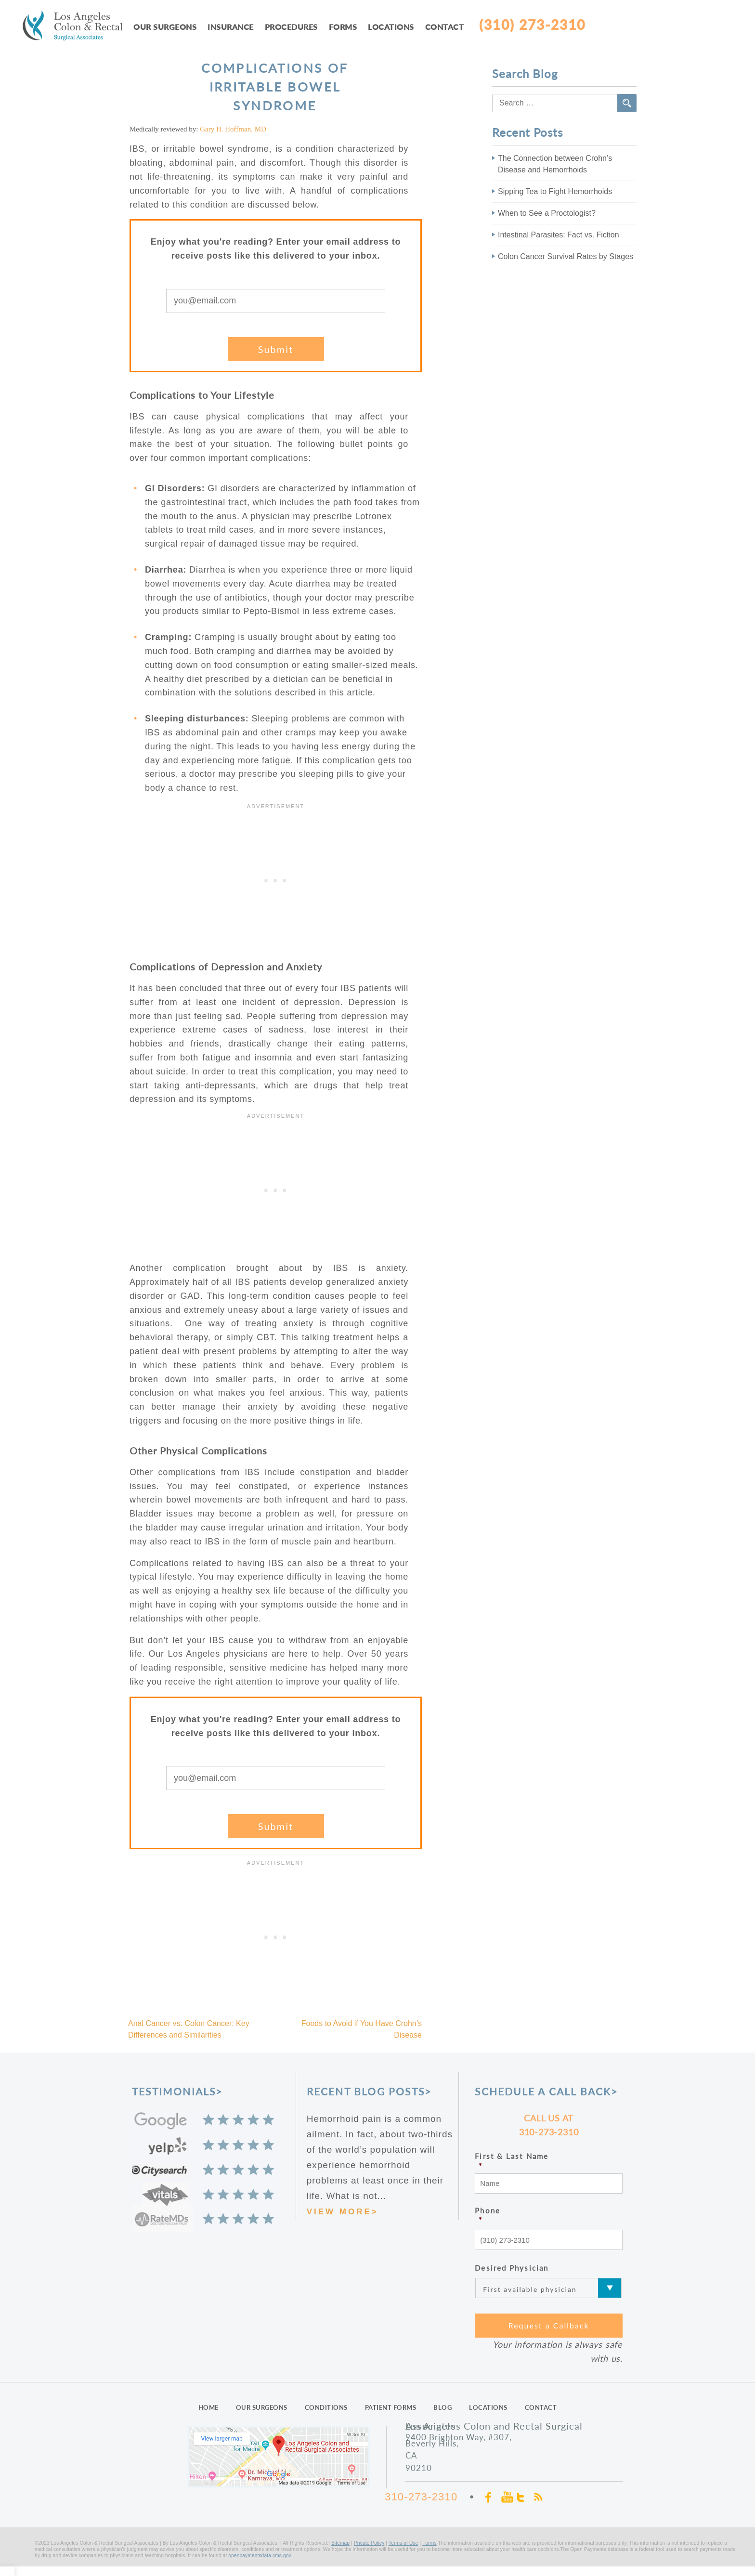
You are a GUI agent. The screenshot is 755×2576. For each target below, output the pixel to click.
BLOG (442, 2407)
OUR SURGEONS (261, 2407)
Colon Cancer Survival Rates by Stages (565, 256)
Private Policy (369, 2543)
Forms (343, 26)
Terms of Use (403, 2543)
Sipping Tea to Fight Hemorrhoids (555, 191)
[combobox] (564, 103)
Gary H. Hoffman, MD (233, 129)
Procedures (291, 26)
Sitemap (340, 2543)
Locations (391, 26)
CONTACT (541, 2407)
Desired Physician (511, 2267)
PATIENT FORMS (391, 2407)
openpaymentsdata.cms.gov (259, 2555)
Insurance (231, 26)
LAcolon (78, 27)
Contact (444, 26)
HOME (208, 2407)
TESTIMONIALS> (177, 2091)
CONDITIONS (326, 2407)
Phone (549, 2215)
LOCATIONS (488, 2407)
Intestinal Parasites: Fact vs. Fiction (558, 235)
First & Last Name (549, 2161)
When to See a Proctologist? (547, 213)
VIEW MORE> (342, 2211)
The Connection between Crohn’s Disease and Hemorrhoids (555, 164)
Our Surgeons (164, 26)
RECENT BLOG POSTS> (369, 2091)
